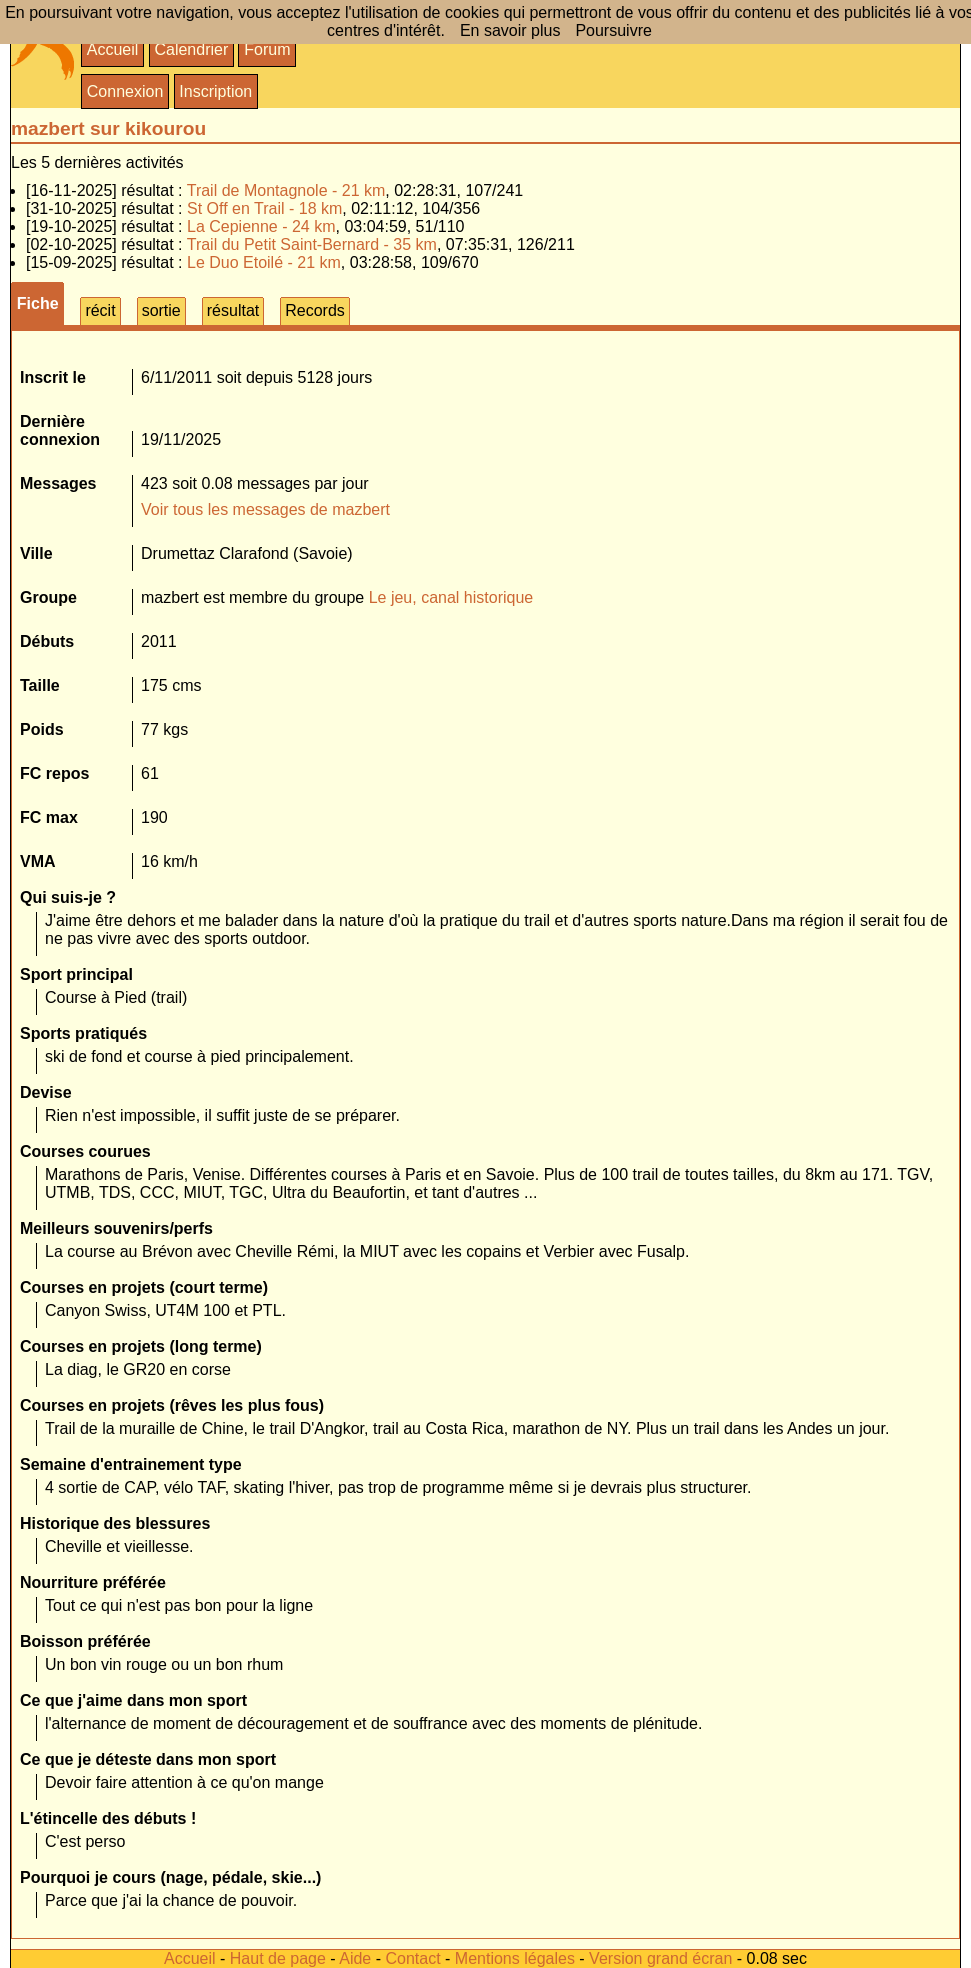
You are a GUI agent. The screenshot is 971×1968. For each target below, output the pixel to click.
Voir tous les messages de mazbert (265, 509)
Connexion (125, 91)
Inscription (215, 91)
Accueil (113, 49)
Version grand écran (660, 1958)
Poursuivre (613, 30)
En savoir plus (510, 30)
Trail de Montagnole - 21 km (286, 190)
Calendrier (191, 49)
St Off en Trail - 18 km (264, 208)
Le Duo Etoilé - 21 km (264, 262)
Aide (355, 1958)
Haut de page (278, 1958)
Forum (267, 49)
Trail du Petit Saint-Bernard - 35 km (312, 244)
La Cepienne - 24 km (261, 226)
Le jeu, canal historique (451, 597)
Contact (412, 1958)
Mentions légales (515, 1958)
